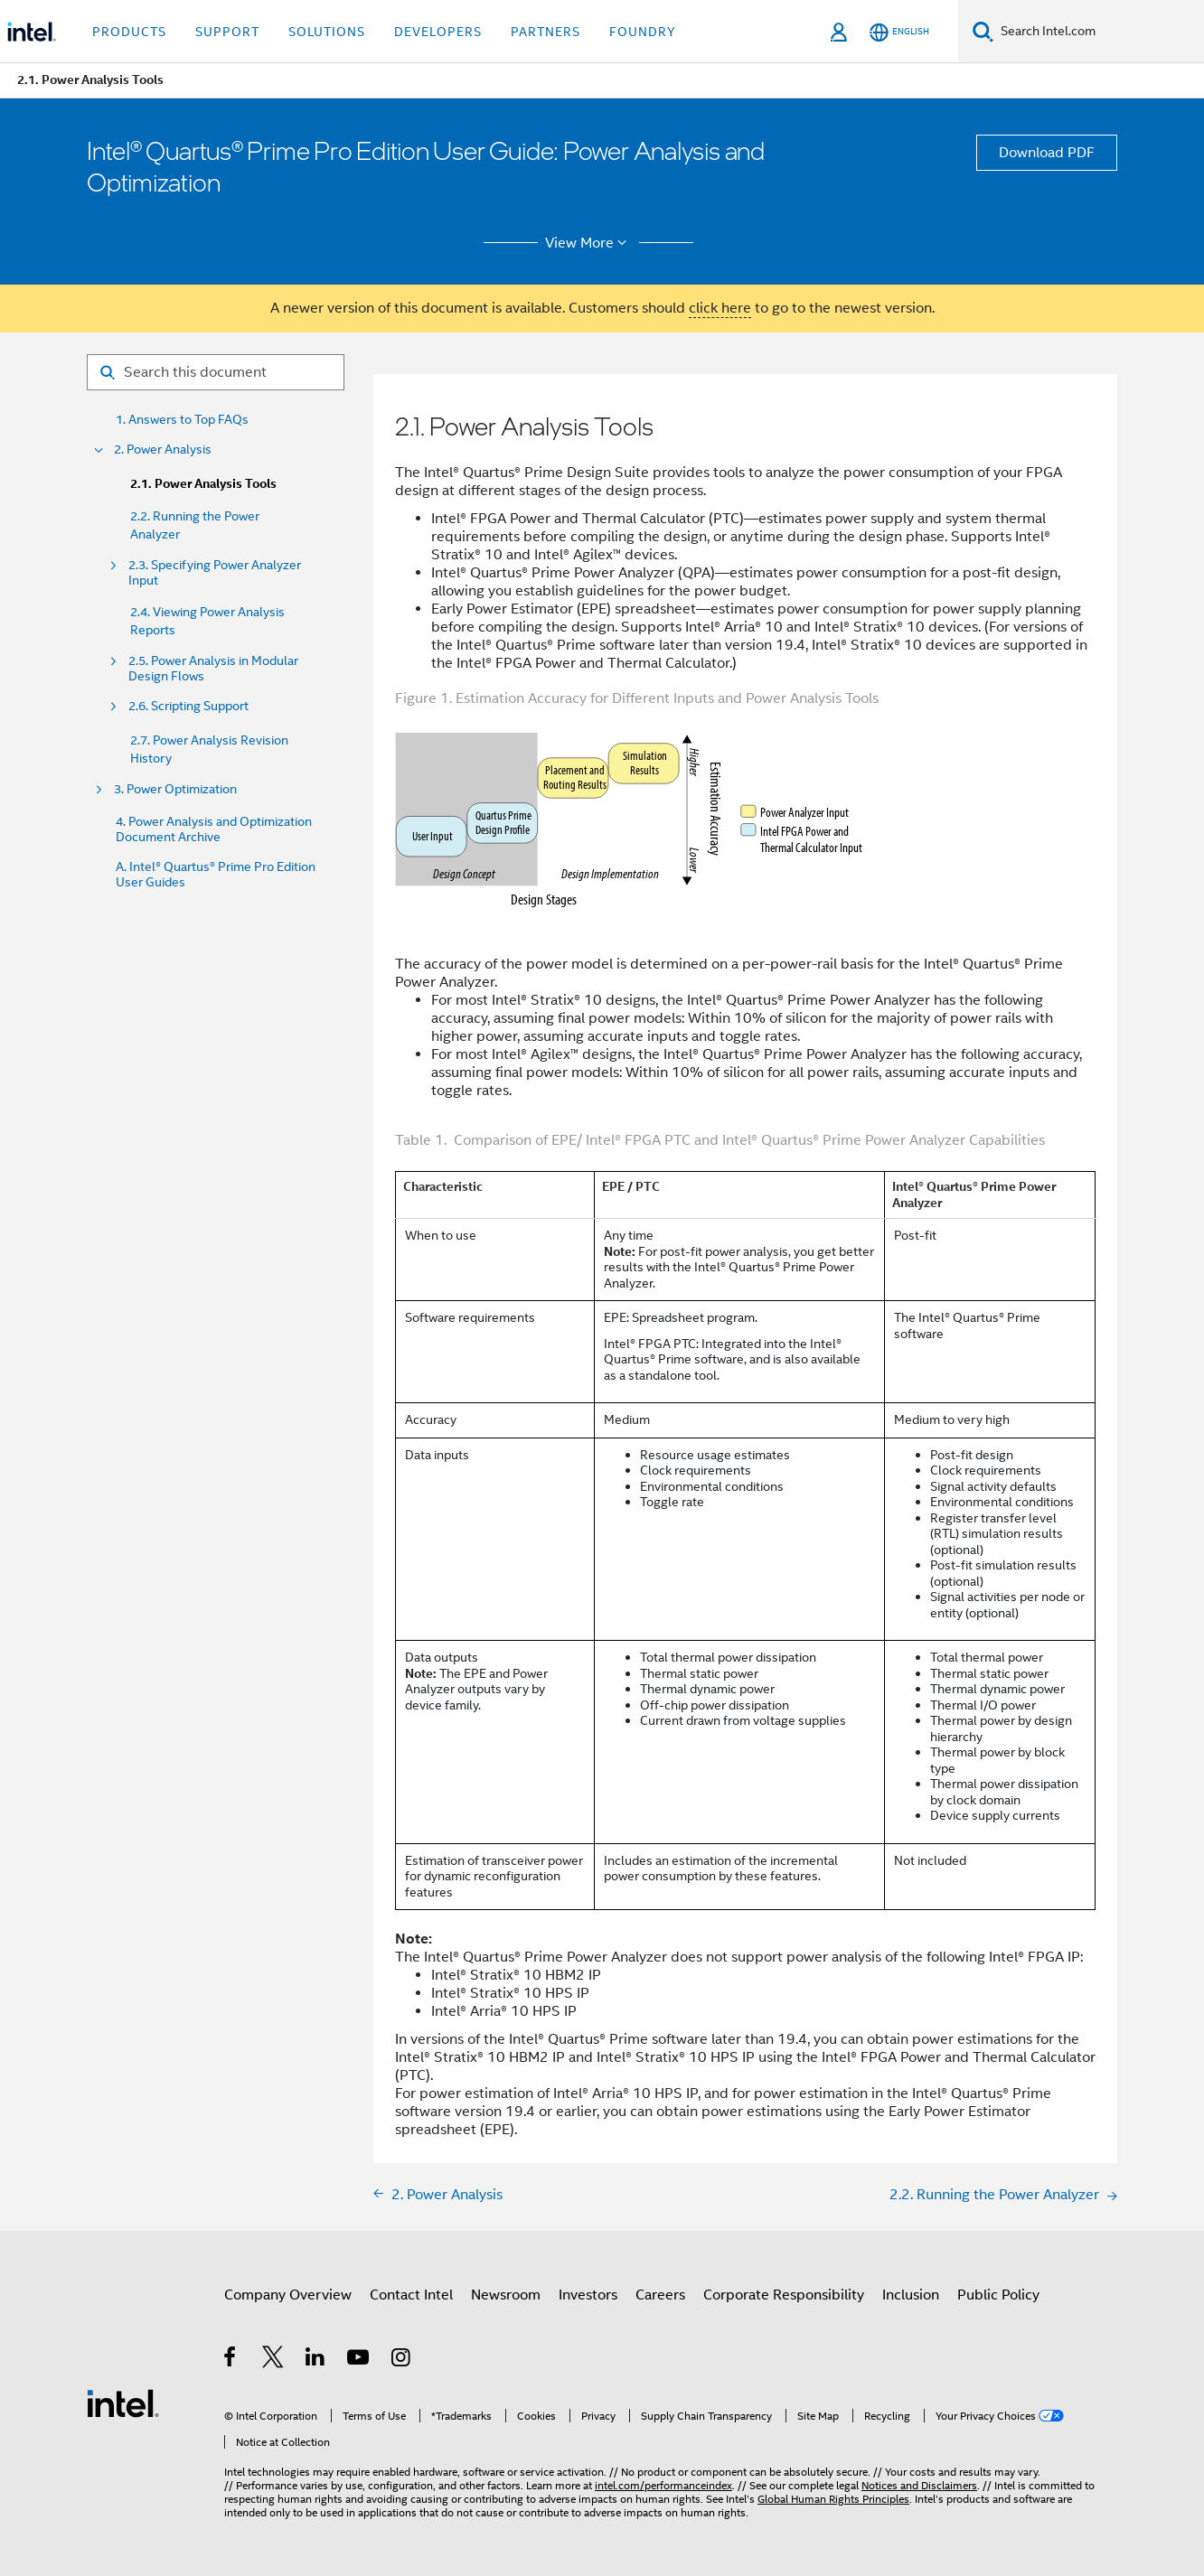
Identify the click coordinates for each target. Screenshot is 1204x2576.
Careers (660, 2295)
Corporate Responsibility (783, 2295)
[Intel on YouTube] (359, 2360)
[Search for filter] (215, 372)
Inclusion (910, 2295)
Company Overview (288, 2295)
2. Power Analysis (163, 449)
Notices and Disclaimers (919, 2485)
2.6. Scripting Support (188, 706)
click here (720, 308)
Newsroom (506, 2295)
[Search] (983, 31)
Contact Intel (411, 2295)
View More (589, 243)
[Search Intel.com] (1098, 31)
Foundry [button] (642, 31)
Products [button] (129, 31)
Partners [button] (545, 31)
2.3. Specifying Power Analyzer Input (214, 572)
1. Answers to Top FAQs (182, 419)
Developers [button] (438, 31)
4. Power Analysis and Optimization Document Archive (214, 829)
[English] (899, 32)
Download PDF (1047, 153)
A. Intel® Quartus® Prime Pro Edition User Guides (215, 874)
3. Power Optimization (175, 789)
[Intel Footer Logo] (123, 2402)
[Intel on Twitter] (273, 2360)
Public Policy (998, 2295)
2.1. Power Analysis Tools (203, 483)
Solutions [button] (326, 31)
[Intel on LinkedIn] (316, 2360)
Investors (588, 2295)
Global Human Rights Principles (833, 2499)
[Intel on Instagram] (402, 2360)
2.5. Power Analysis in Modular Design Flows (213, 668)
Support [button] (227, 31)
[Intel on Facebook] (231, 2360)
